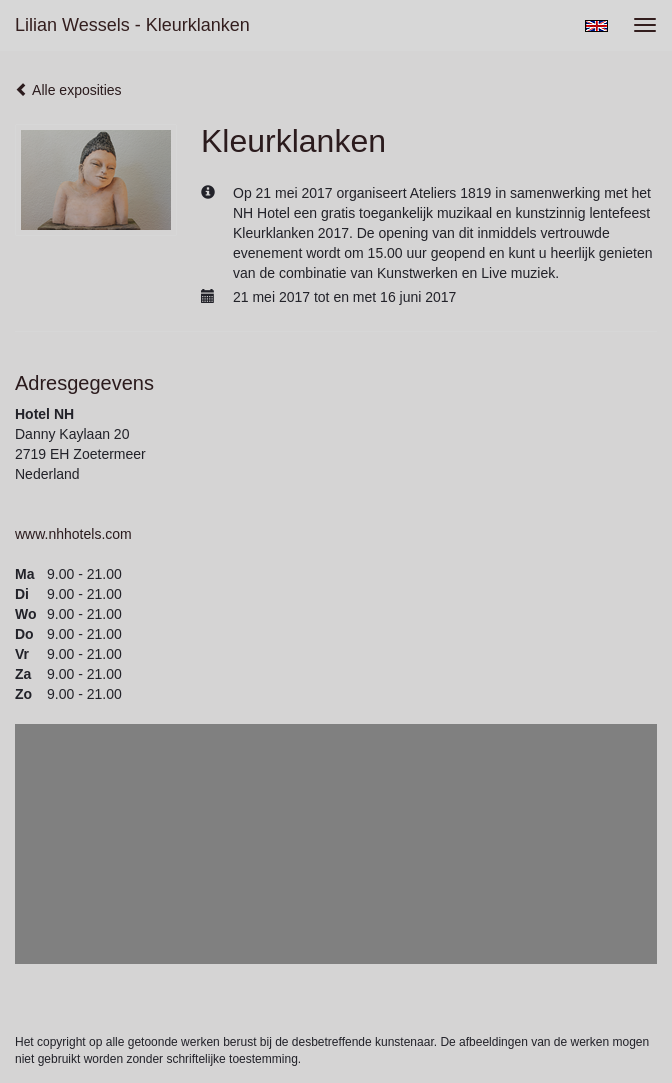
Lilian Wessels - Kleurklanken (132, 25)
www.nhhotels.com (73, 534)
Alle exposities (68, 90)
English (596, 26)
